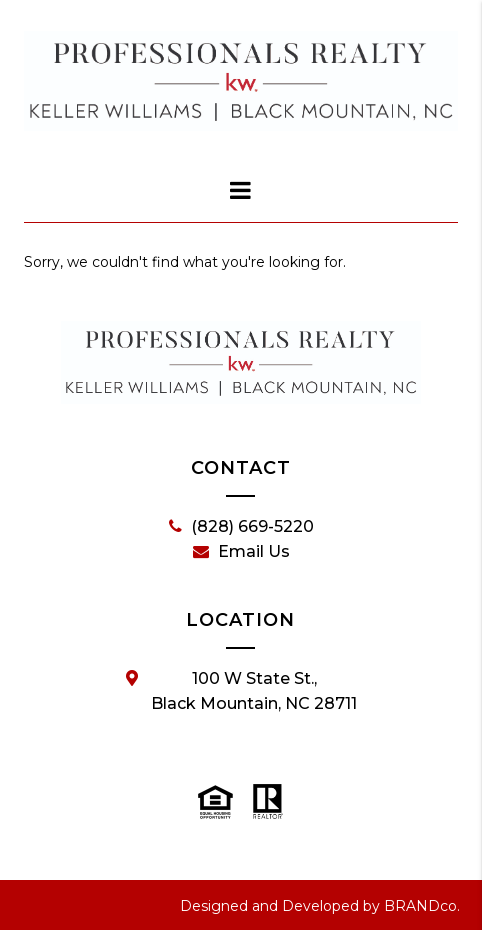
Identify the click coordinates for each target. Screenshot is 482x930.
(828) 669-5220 (241, 527)
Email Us (241, 552)
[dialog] (241, 190)
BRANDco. (422, 906)
